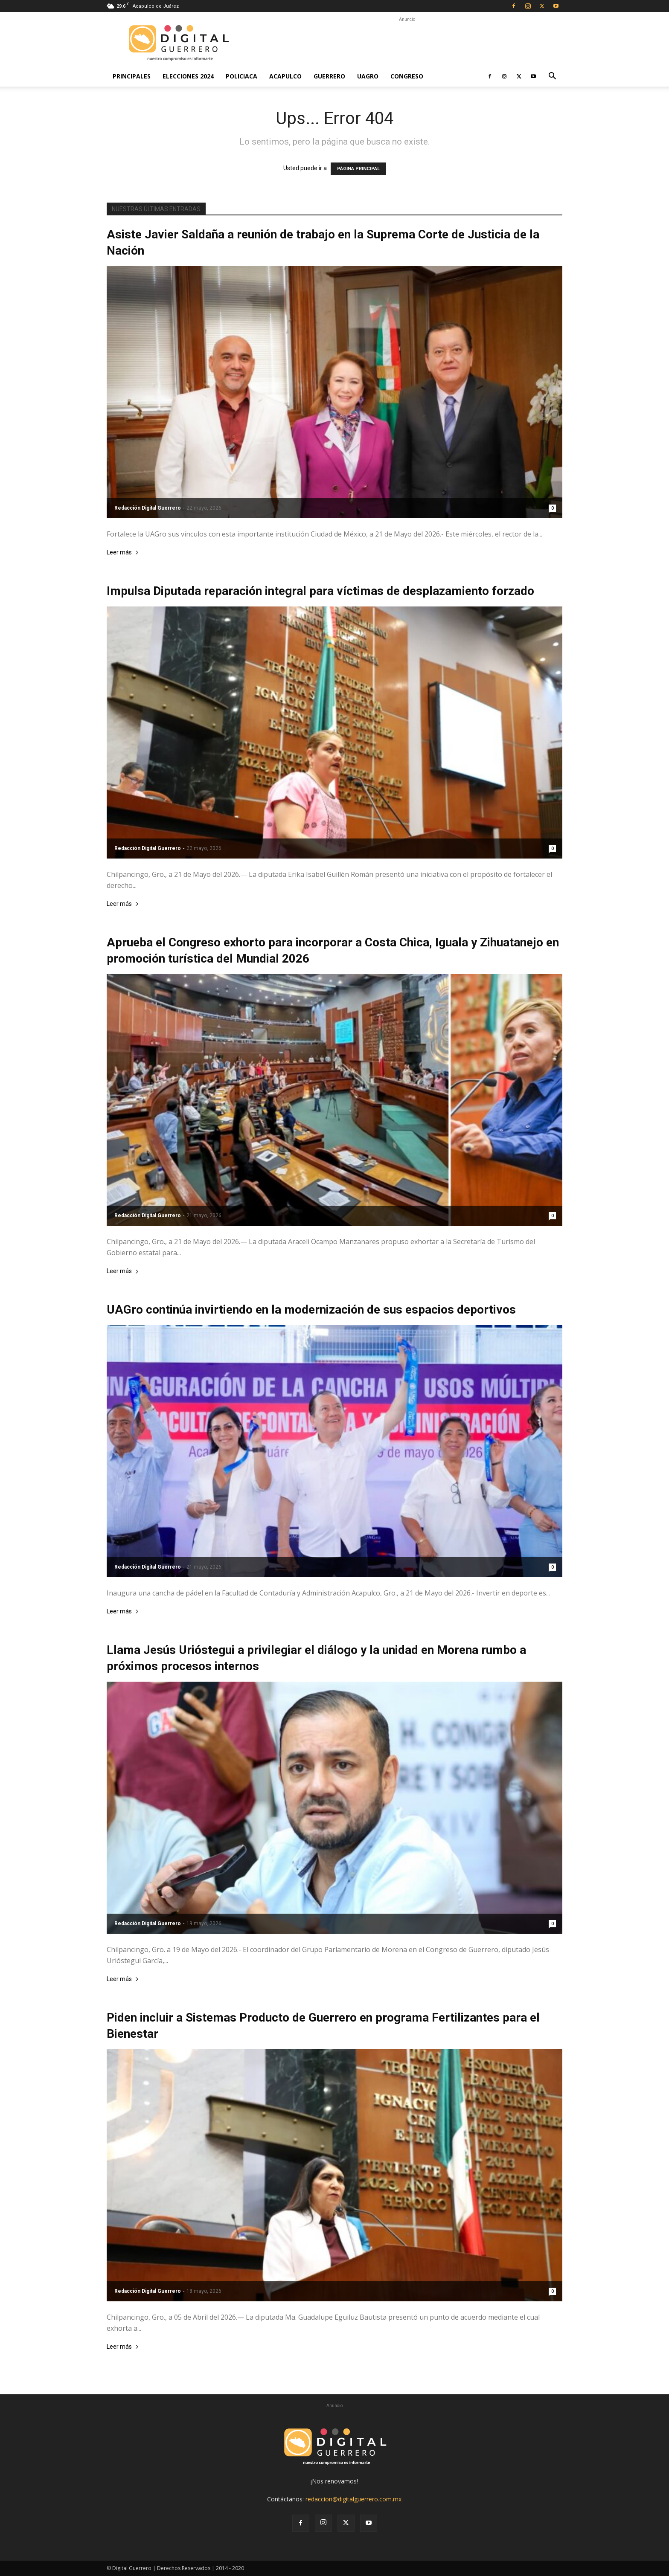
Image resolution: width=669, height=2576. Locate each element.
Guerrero (329, 76)
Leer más (123, 552)
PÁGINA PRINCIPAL (358, 168)
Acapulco (285, 76)
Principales (132, 76)
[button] (552, 77)
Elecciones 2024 (188, 76)
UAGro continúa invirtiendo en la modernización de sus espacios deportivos (311, 1310)
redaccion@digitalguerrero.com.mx (353, 2499)
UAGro (367, 76)
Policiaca (241, 76)
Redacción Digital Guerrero (147, 508)
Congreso (406, 76)
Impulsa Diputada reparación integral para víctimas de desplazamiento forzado (320, 591)
